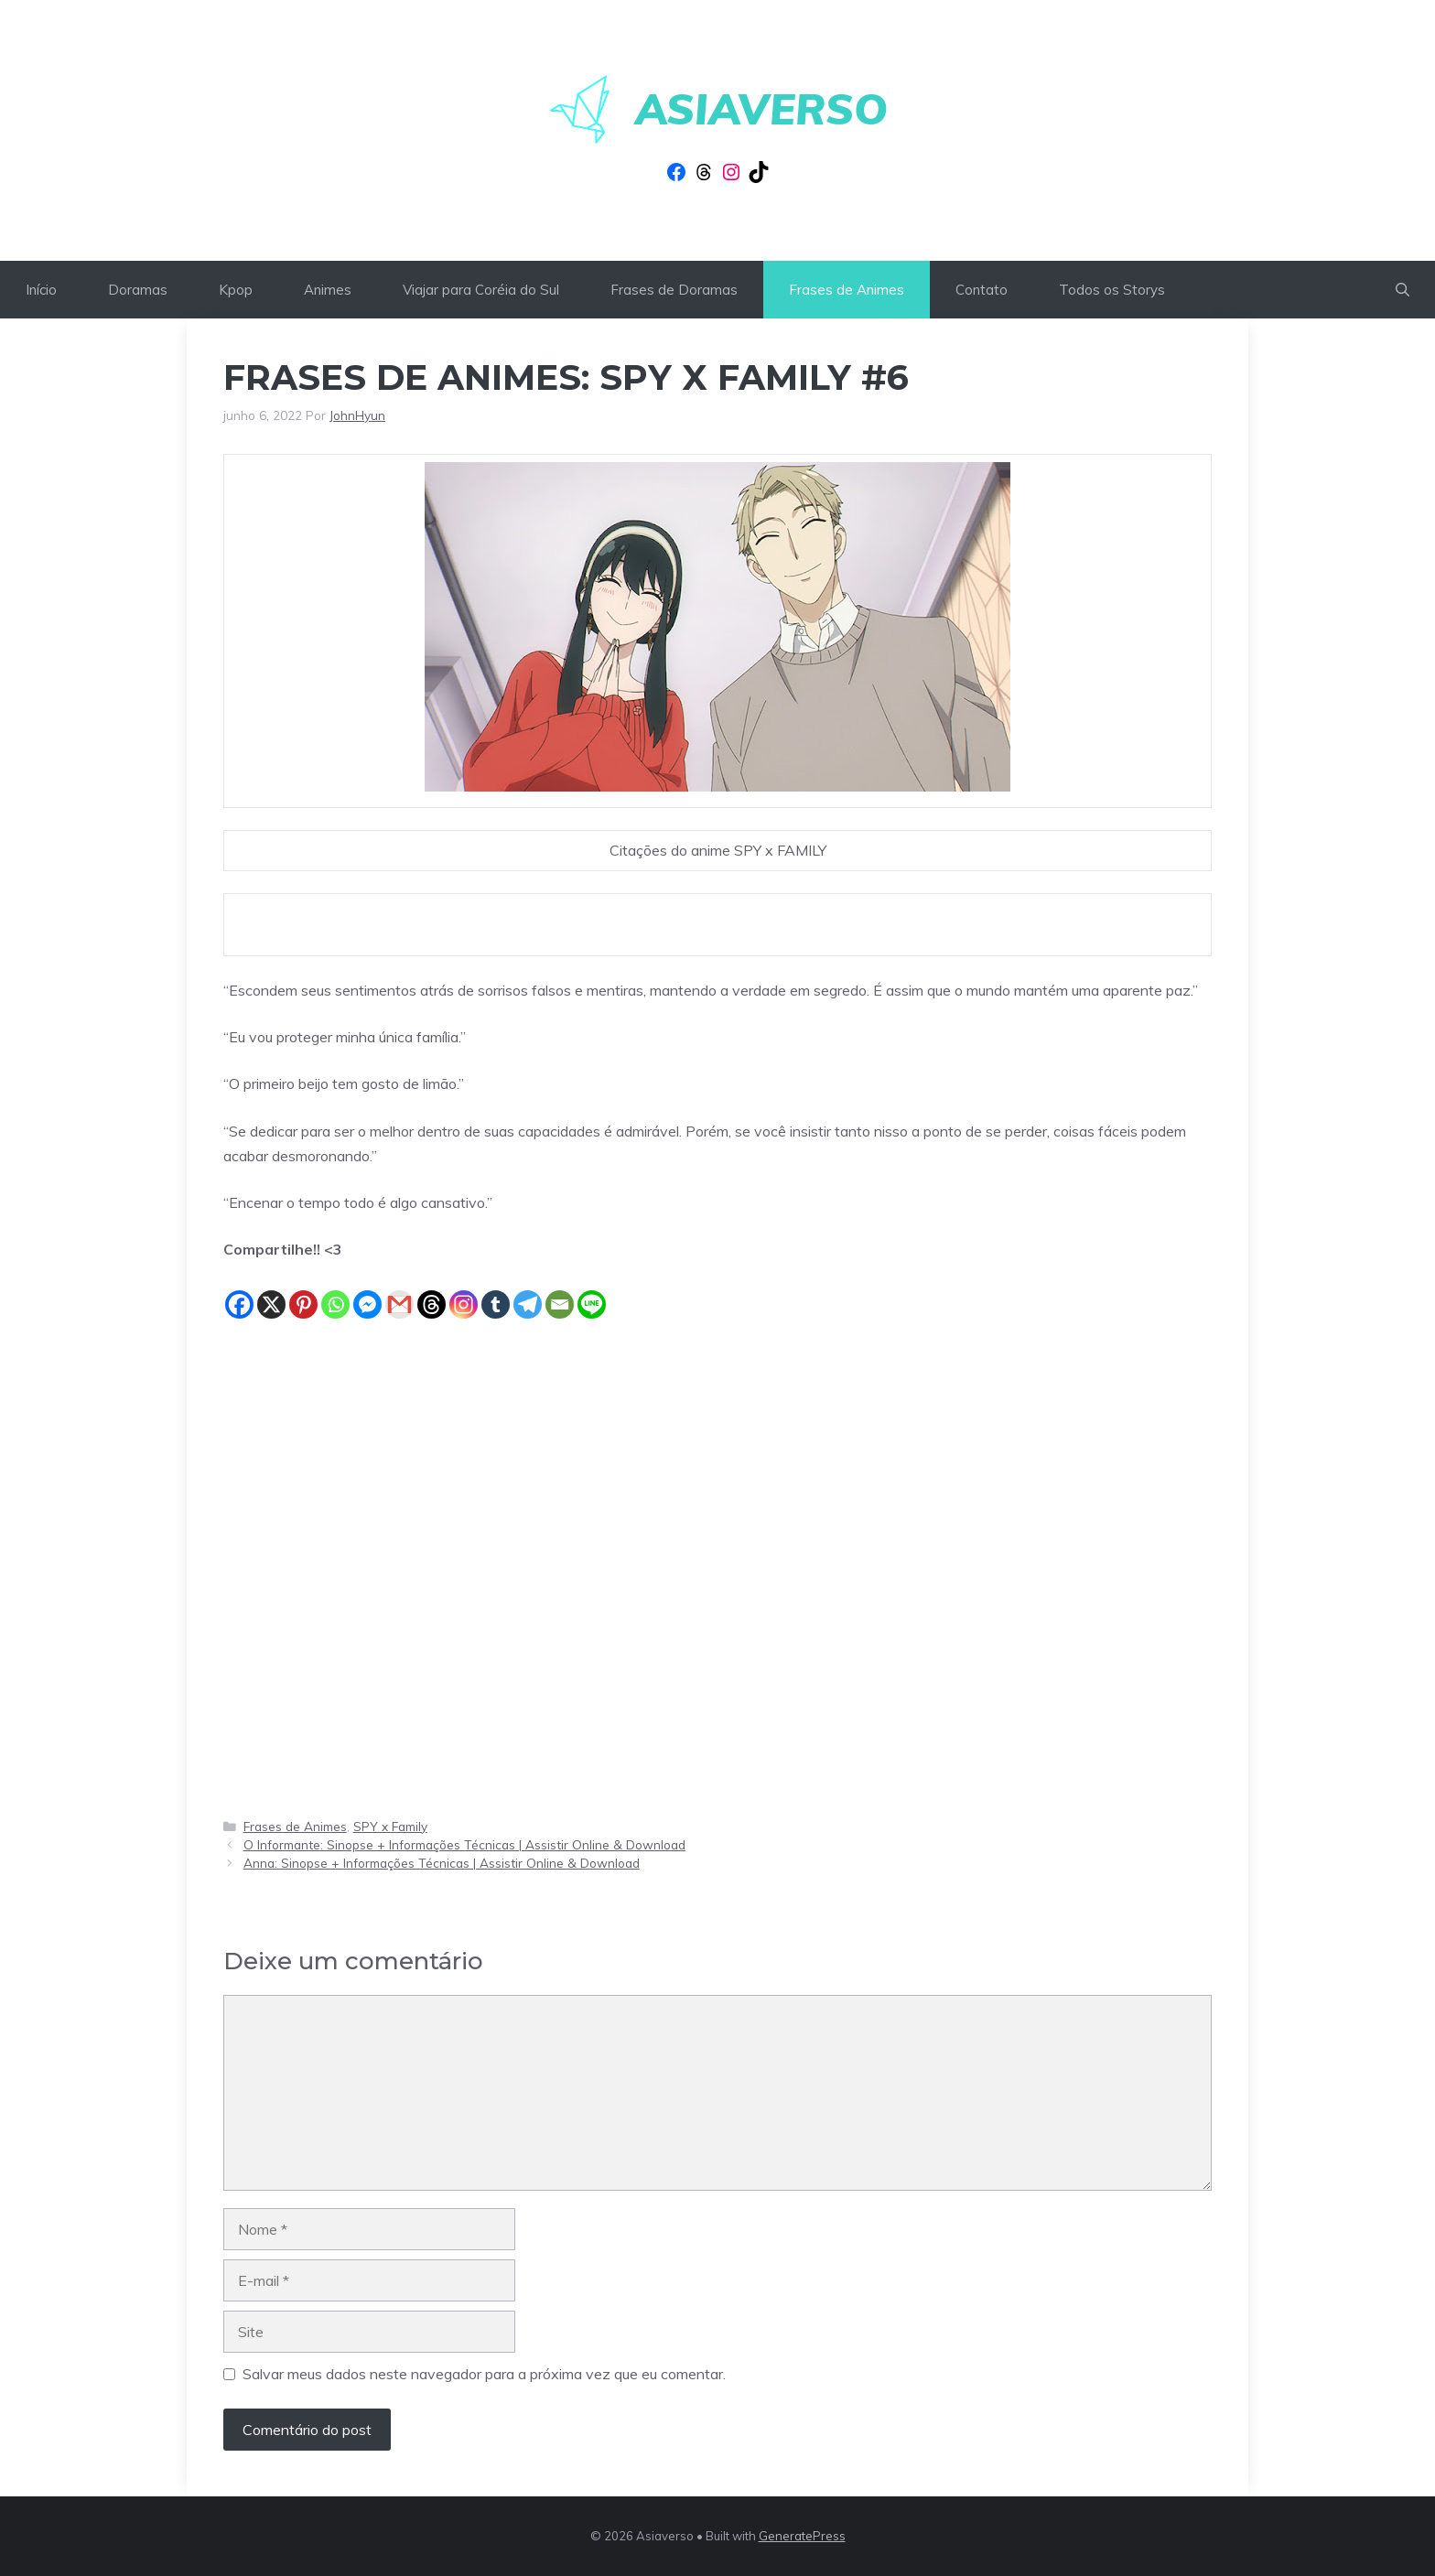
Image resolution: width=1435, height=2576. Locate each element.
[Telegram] (527, 1291)
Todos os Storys (1112, 289)
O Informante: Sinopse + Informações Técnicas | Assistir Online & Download (464, 1844)
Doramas (137, 289)
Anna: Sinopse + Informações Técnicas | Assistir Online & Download (441, 1862)
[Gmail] (399, 1291)
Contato (981, 289)
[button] (1402, 289)
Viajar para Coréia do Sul (481, 289)
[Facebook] (239, 1291)
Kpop (236, 289)
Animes (327, 289)
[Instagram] (463, 1291)
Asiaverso (761, 108)
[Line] (591, 1291)
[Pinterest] (303, 1291)
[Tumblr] (495, 1291)
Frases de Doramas (674, 289)
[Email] (559, 1291)
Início (41, 289)
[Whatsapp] (335, 1291)
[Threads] (431, 1291)
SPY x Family (390, 1826)
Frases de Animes (846, 289)
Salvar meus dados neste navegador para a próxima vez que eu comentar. (484, 2374)
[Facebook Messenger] (367, 1291)
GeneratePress (802, 2535)
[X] (271, 1291)
